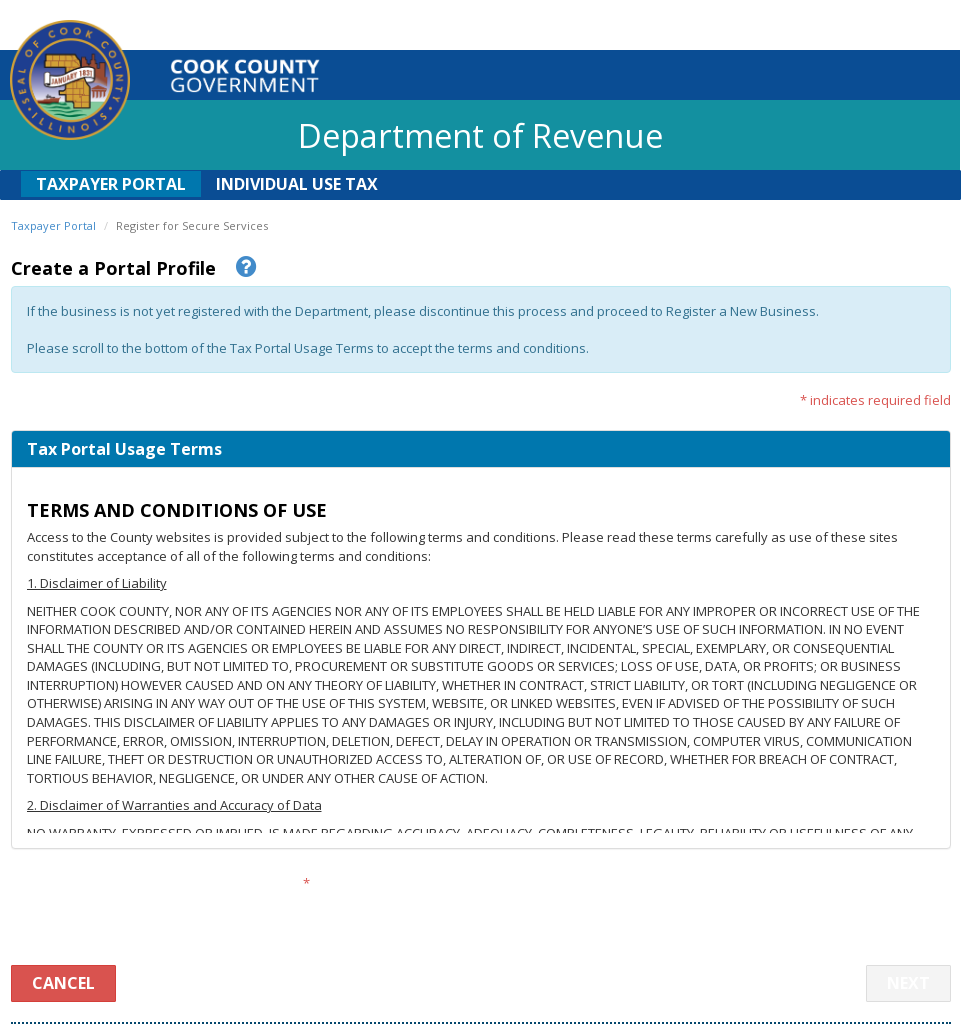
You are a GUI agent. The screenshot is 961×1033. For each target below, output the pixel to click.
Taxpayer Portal (111, 184)
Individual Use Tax (297, 184)
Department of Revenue (480, 135)
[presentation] (482, 906)
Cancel (63, 983)
